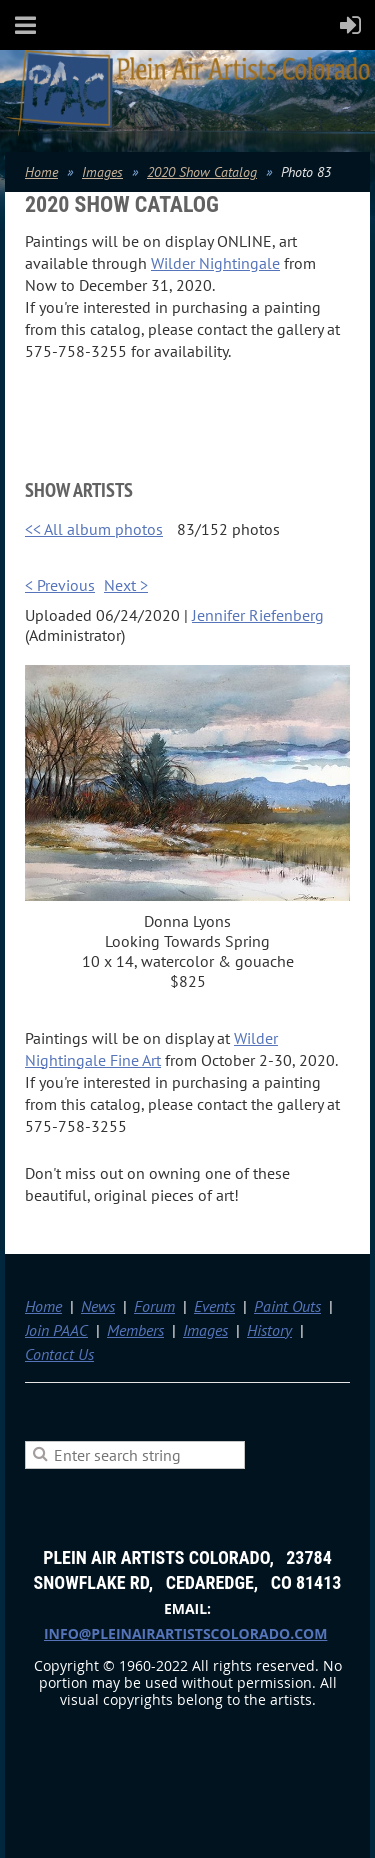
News (98, 1306)
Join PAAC (56, 1330)
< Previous (60, 585)
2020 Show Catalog (202, 172)
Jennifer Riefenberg (258, 615)
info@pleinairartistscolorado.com (185, 1633)
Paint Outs (287, 1306)
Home (41, 172)
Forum (154, 1306)
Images (102, 172)
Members (135, 1330)
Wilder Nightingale (215, 263)
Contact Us (59, 1354)
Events (214, 1306)
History (269, 1330)
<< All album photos (94, 529)
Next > (126, 585)
